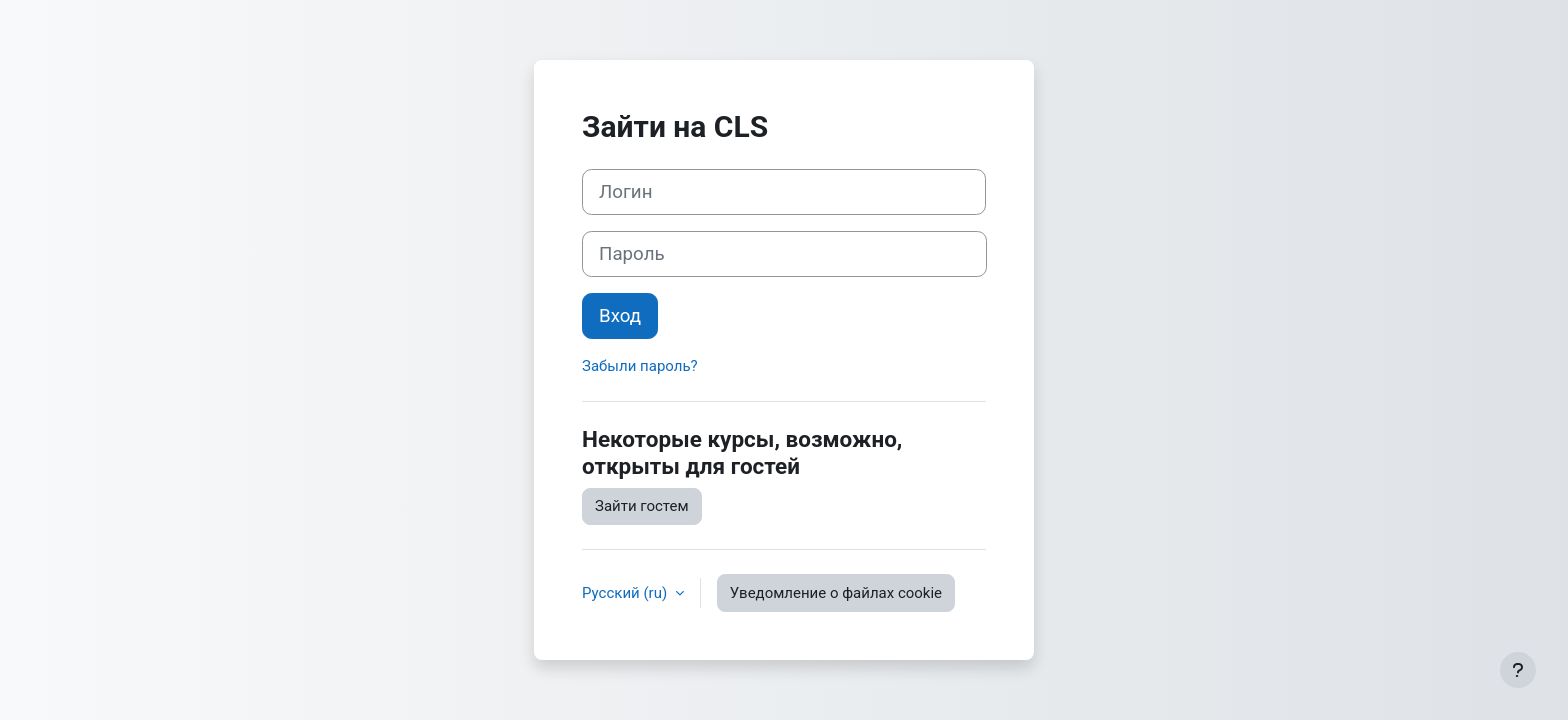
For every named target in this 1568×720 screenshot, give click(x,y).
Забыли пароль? (640, 366)
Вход (620, 316)
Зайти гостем (642, 506)
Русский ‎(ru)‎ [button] (626, 593)
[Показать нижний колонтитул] (1518, 670)
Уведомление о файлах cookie (836, 593)
